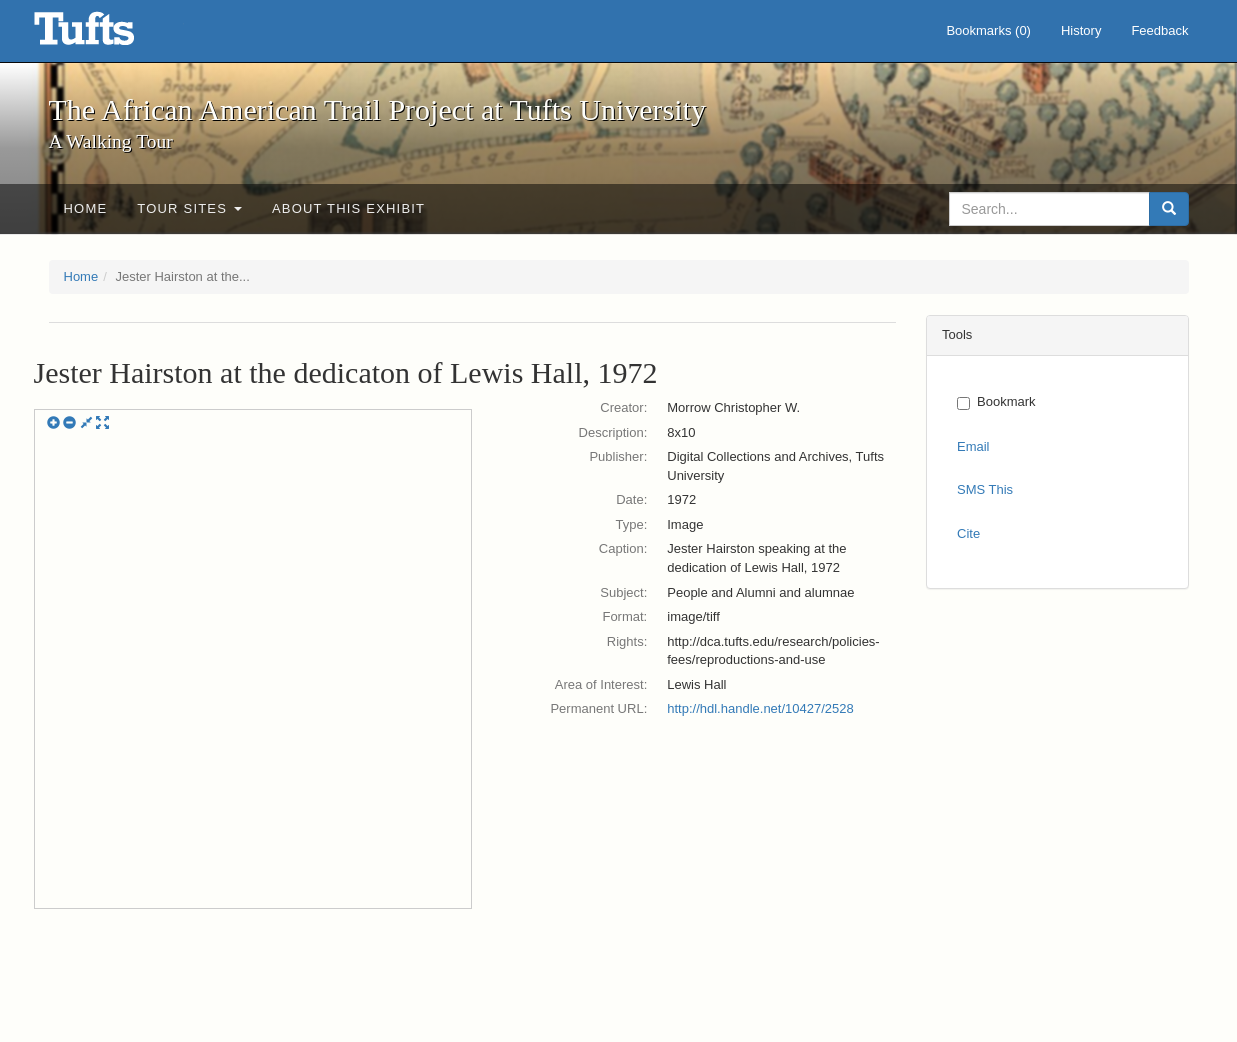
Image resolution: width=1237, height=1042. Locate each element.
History (1081, 30)
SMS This (985, 489)
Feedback (1159, 30)
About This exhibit (348, 208)
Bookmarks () (988, 30)
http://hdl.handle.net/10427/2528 (760, 708)
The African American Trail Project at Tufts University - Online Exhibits (109, 35)
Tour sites (189, 208)
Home (86, 208)
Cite (968, 533)
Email (973, 446)
